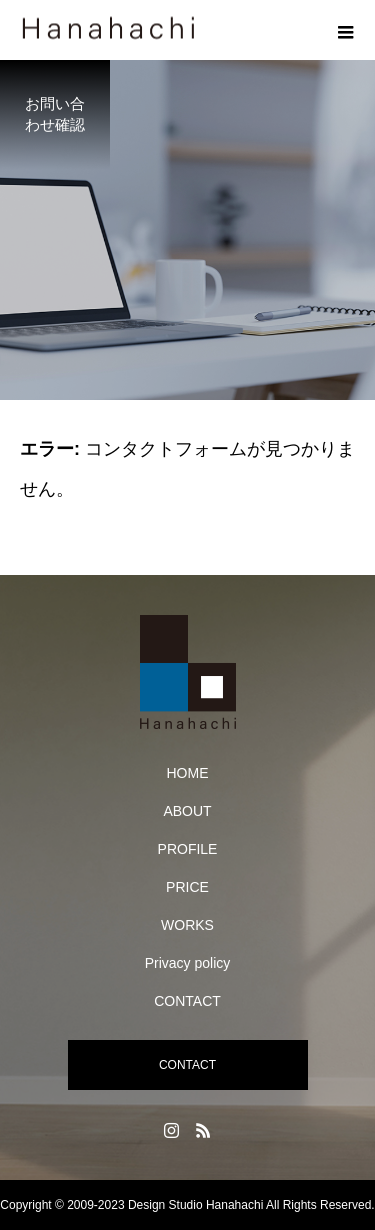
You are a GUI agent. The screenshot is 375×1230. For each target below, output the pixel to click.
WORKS (187, 925)
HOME (188, 773)
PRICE (187, 887)
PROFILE (188, 849)
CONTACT (187, 1001)
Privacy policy (188, 963)
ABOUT (187, 811)
